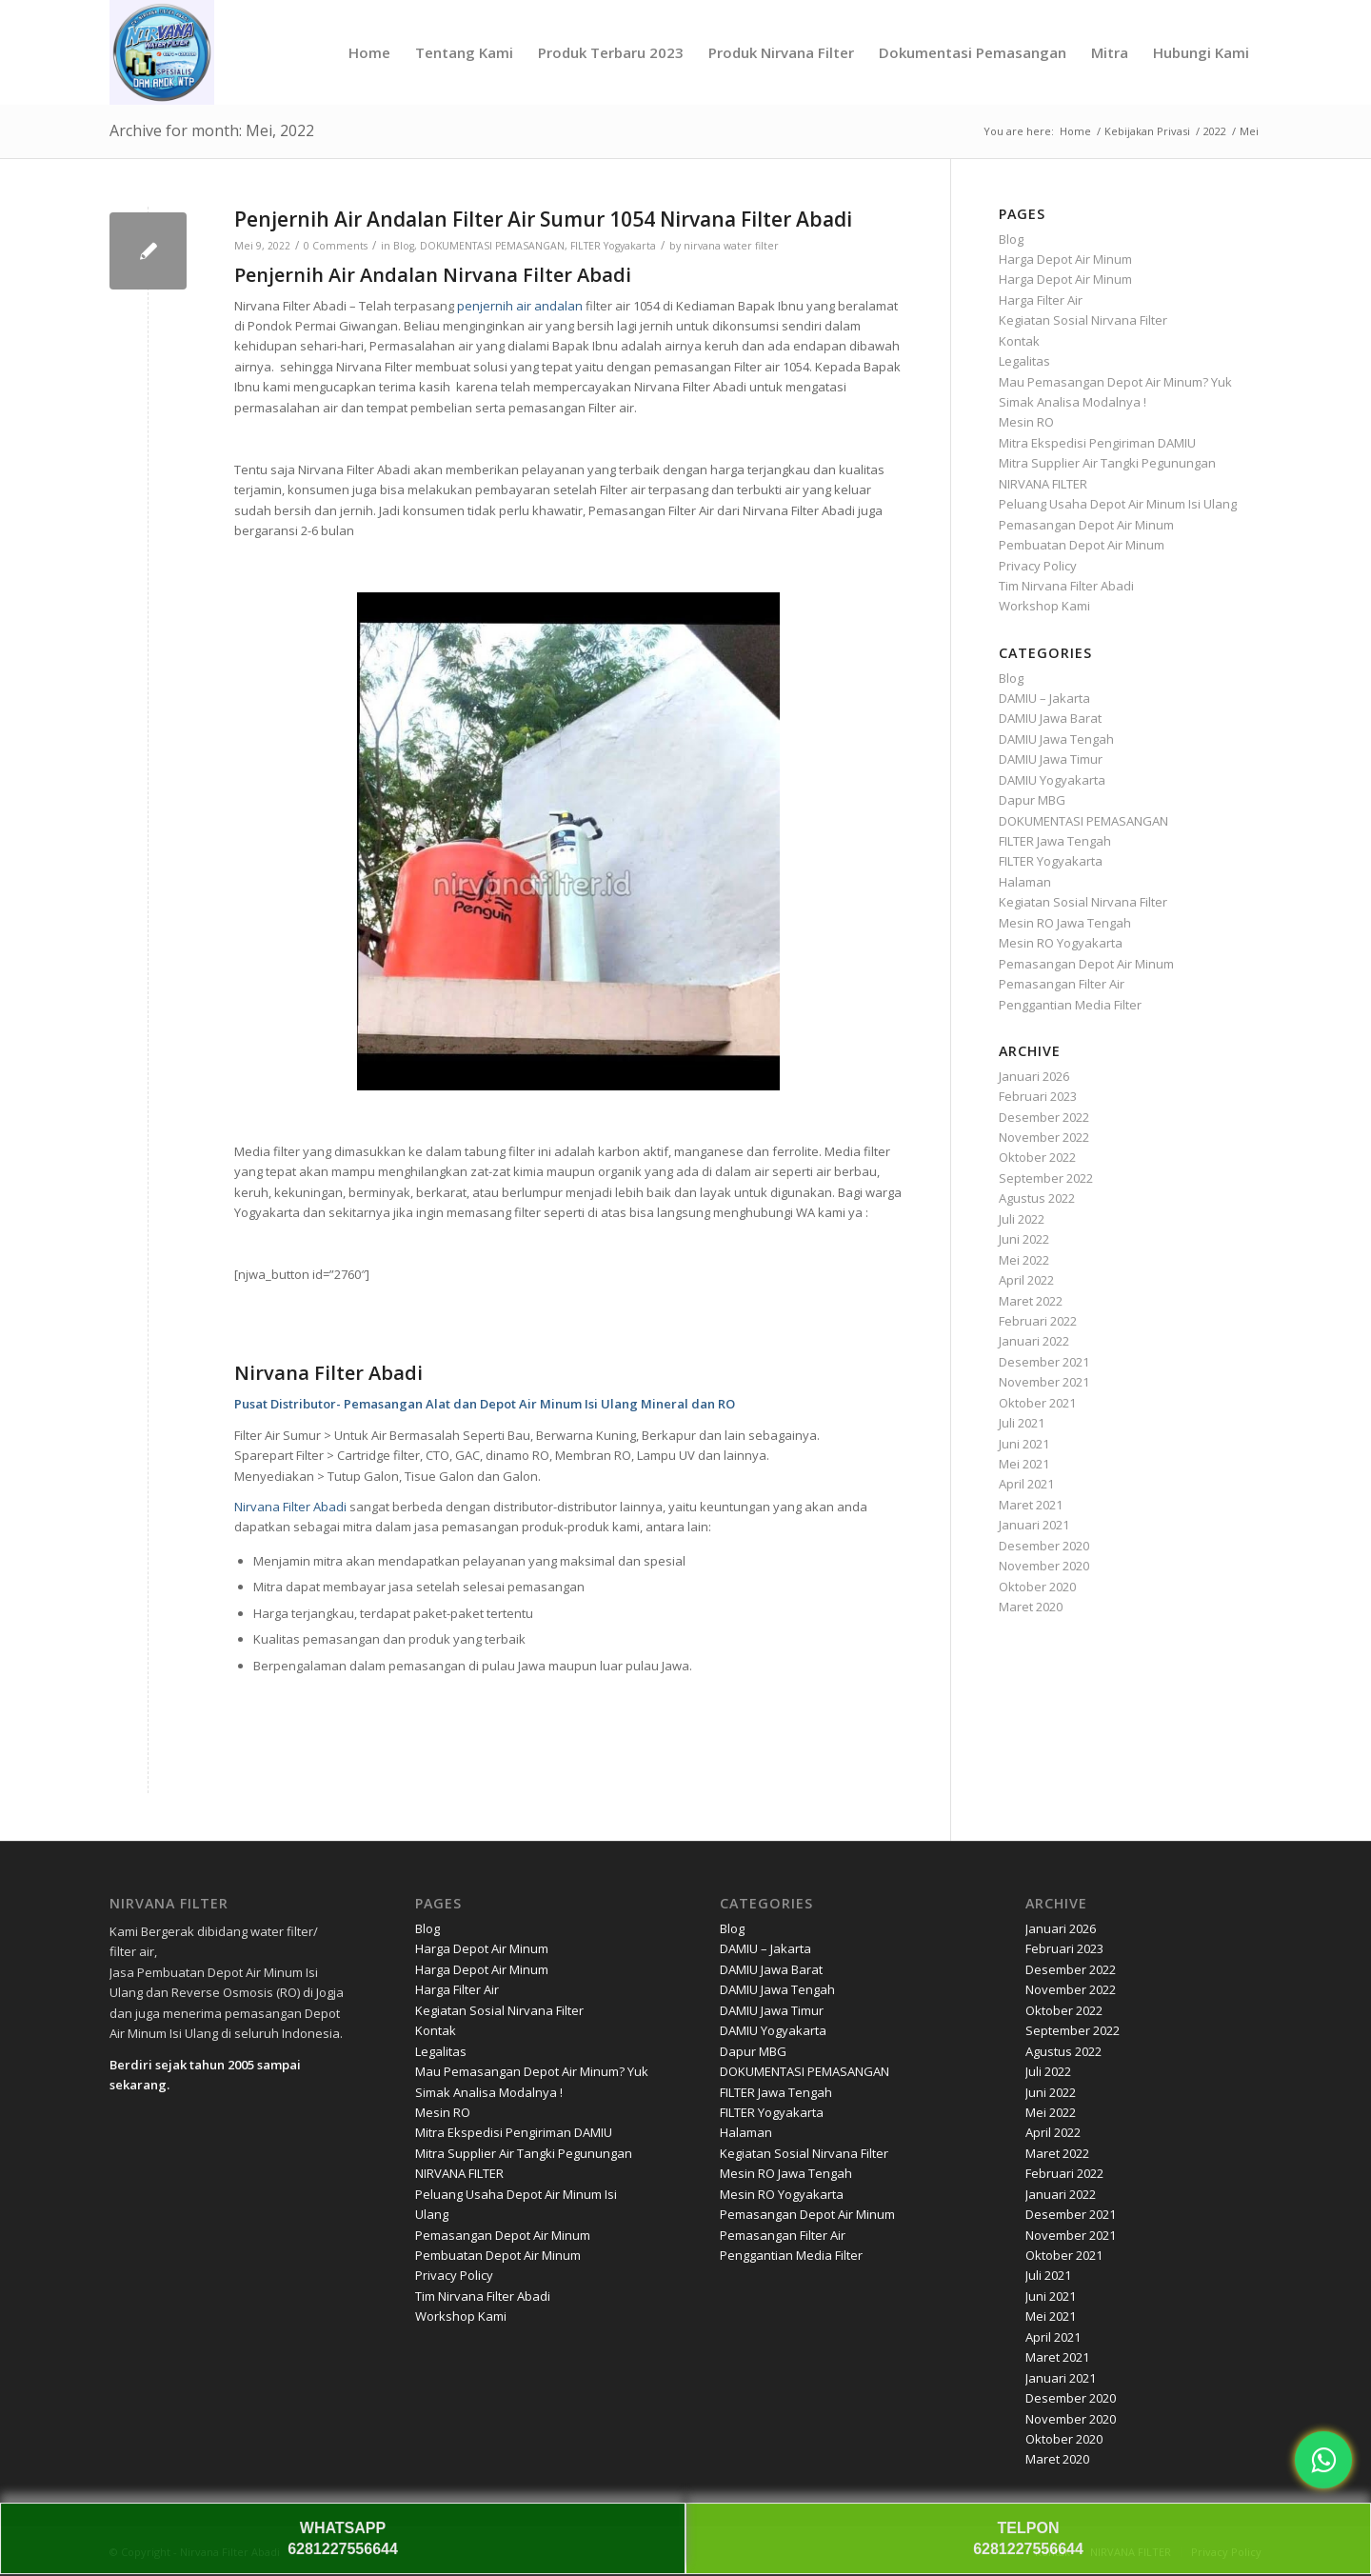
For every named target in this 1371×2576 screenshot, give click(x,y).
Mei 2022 (1024, 1259)
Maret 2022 (1031, 1300)
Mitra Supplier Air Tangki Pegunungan (1107, 462)
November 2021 (1044, 1381)
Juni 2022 (1024, 1239)
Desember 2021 (1044, 1361)
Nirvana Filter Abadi (290, 1506)
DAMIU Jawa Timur (1051, 759)
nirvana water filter (731, 245)
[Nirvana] (161, 52)
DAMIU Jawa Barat (1050, 718)
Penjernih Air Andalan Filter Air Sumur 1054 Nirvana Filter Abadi (543, 219)
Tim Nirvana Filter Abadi (1066, 585)
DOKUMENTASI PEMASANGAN (492, 245)
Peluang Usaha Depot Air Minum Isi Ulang (1118, 503)
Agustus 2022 (1037, 1198)
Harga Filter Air (1041, 300)
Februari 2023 (1038, 1096)
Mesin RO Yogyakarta (1061, 942)
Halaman (1025, 881)
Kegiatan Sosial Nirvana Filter (1083, 320)
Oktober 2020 (1037, 1586)
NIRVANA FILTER (1043, 483)
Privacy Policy (1038, 565)
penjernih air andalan (520, 305)
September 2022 (1046, 1178)
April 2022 (1026, 1279)
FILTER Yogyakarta (613, 245)
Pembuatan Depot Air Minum (1081, 544)
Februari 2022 (1038, 1320)
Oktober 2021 (1037, 1402)
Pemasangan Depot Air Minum (1086, 524)
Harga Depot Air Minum (1065, 259)
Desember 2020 (1044, 1545)
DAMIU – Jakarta (1044, 698)
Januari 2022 (1034, 1340)
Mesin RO (1026, 421)
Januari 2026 (1034, 1076)
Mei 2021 (1024, 1463)
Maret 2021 (1031, 1504)
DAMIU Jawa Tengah (1056, 739)
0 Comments (336, 245)
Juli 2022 (1021, 1219)
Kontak (1019, 340)
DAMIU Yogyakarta (1052, 780)
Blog (403, 245)
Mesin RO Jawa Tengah (1065, 922)
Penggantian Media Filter (1070, 1004)
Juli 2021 (1021, 1422)
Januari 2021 (1034, 1524)
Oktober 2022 (1037, 1157)
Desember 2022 (1044, 1117)
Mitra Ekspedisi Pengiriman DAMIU (1097, 442)
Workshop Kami (1044, 605)
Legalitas (1024, 360)
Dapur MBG (1032, 800)
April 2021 (1026, 1483)
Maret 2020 (1031, 1606)
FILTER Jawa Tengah (1055, 840)
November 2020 (1044, 1565)
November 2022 (1044, 1137)
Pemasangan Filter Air (1061, 983)
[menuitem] (369, 52)
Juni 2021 (1024, 1443)
